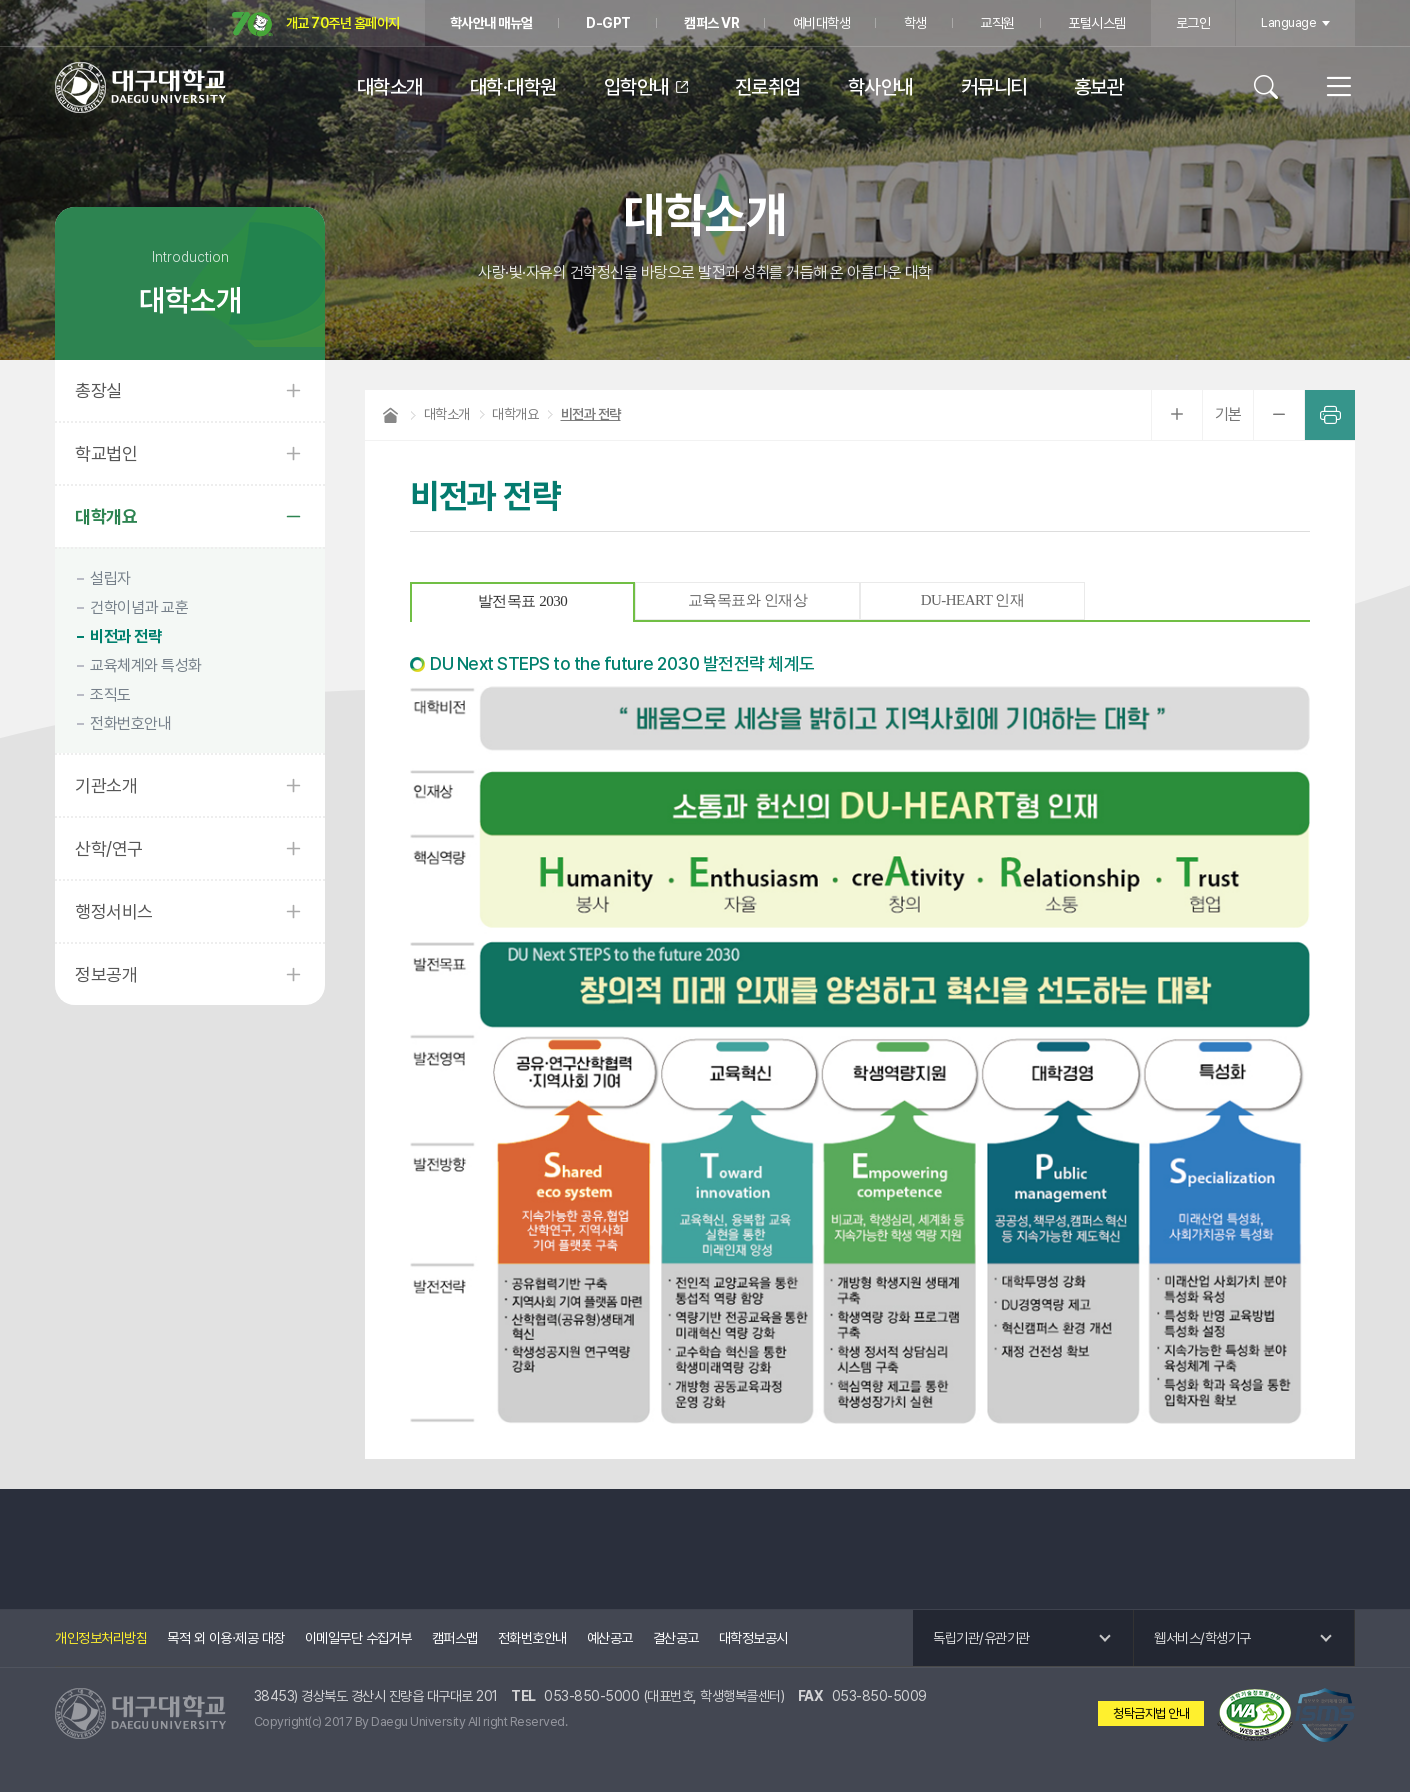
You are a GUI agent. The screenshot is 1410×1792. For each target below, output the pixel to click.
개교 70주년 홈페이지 (316, 24)
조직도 (110, 694)
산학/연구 (109, 848)
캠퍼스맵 (455, 1638)
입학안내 (637, 87)
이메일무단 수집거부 (358, 1638)
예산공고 (610, 1638)
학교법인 (106, 453)
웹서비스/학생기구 (1202, 1638)
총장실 (98, 390)
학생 (915, 23)
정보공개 (106, 974)
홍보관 (1099, 87)
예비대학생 (822, 23)
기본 (1228, 414)
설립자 (110, 578)
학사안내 (881, 87)
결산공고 (676, 1638)
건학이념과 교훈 (139, 607)
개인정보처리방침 (101, 1638)
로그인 (1193, 23)
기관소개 (106, 785)
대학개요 (106, 516)
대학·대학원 (513, 87)
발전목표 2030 (522, 601)
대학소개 (390, 87)
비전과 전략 (125, 636)
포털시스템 (1097, 23)
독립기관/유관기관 (981, 1638)
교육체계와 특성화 (146, 665)
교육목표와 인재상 (747, 600)
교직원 (997, 23)
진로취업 (768, 87)
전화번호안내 (130, 723)
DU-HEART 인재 (973, 600)
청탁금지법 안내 (1151, 1713)
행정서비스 (114, 911)
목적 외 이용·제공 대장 (226, 1638)
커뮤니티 (994, 87)
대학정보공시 (753, 1638)
